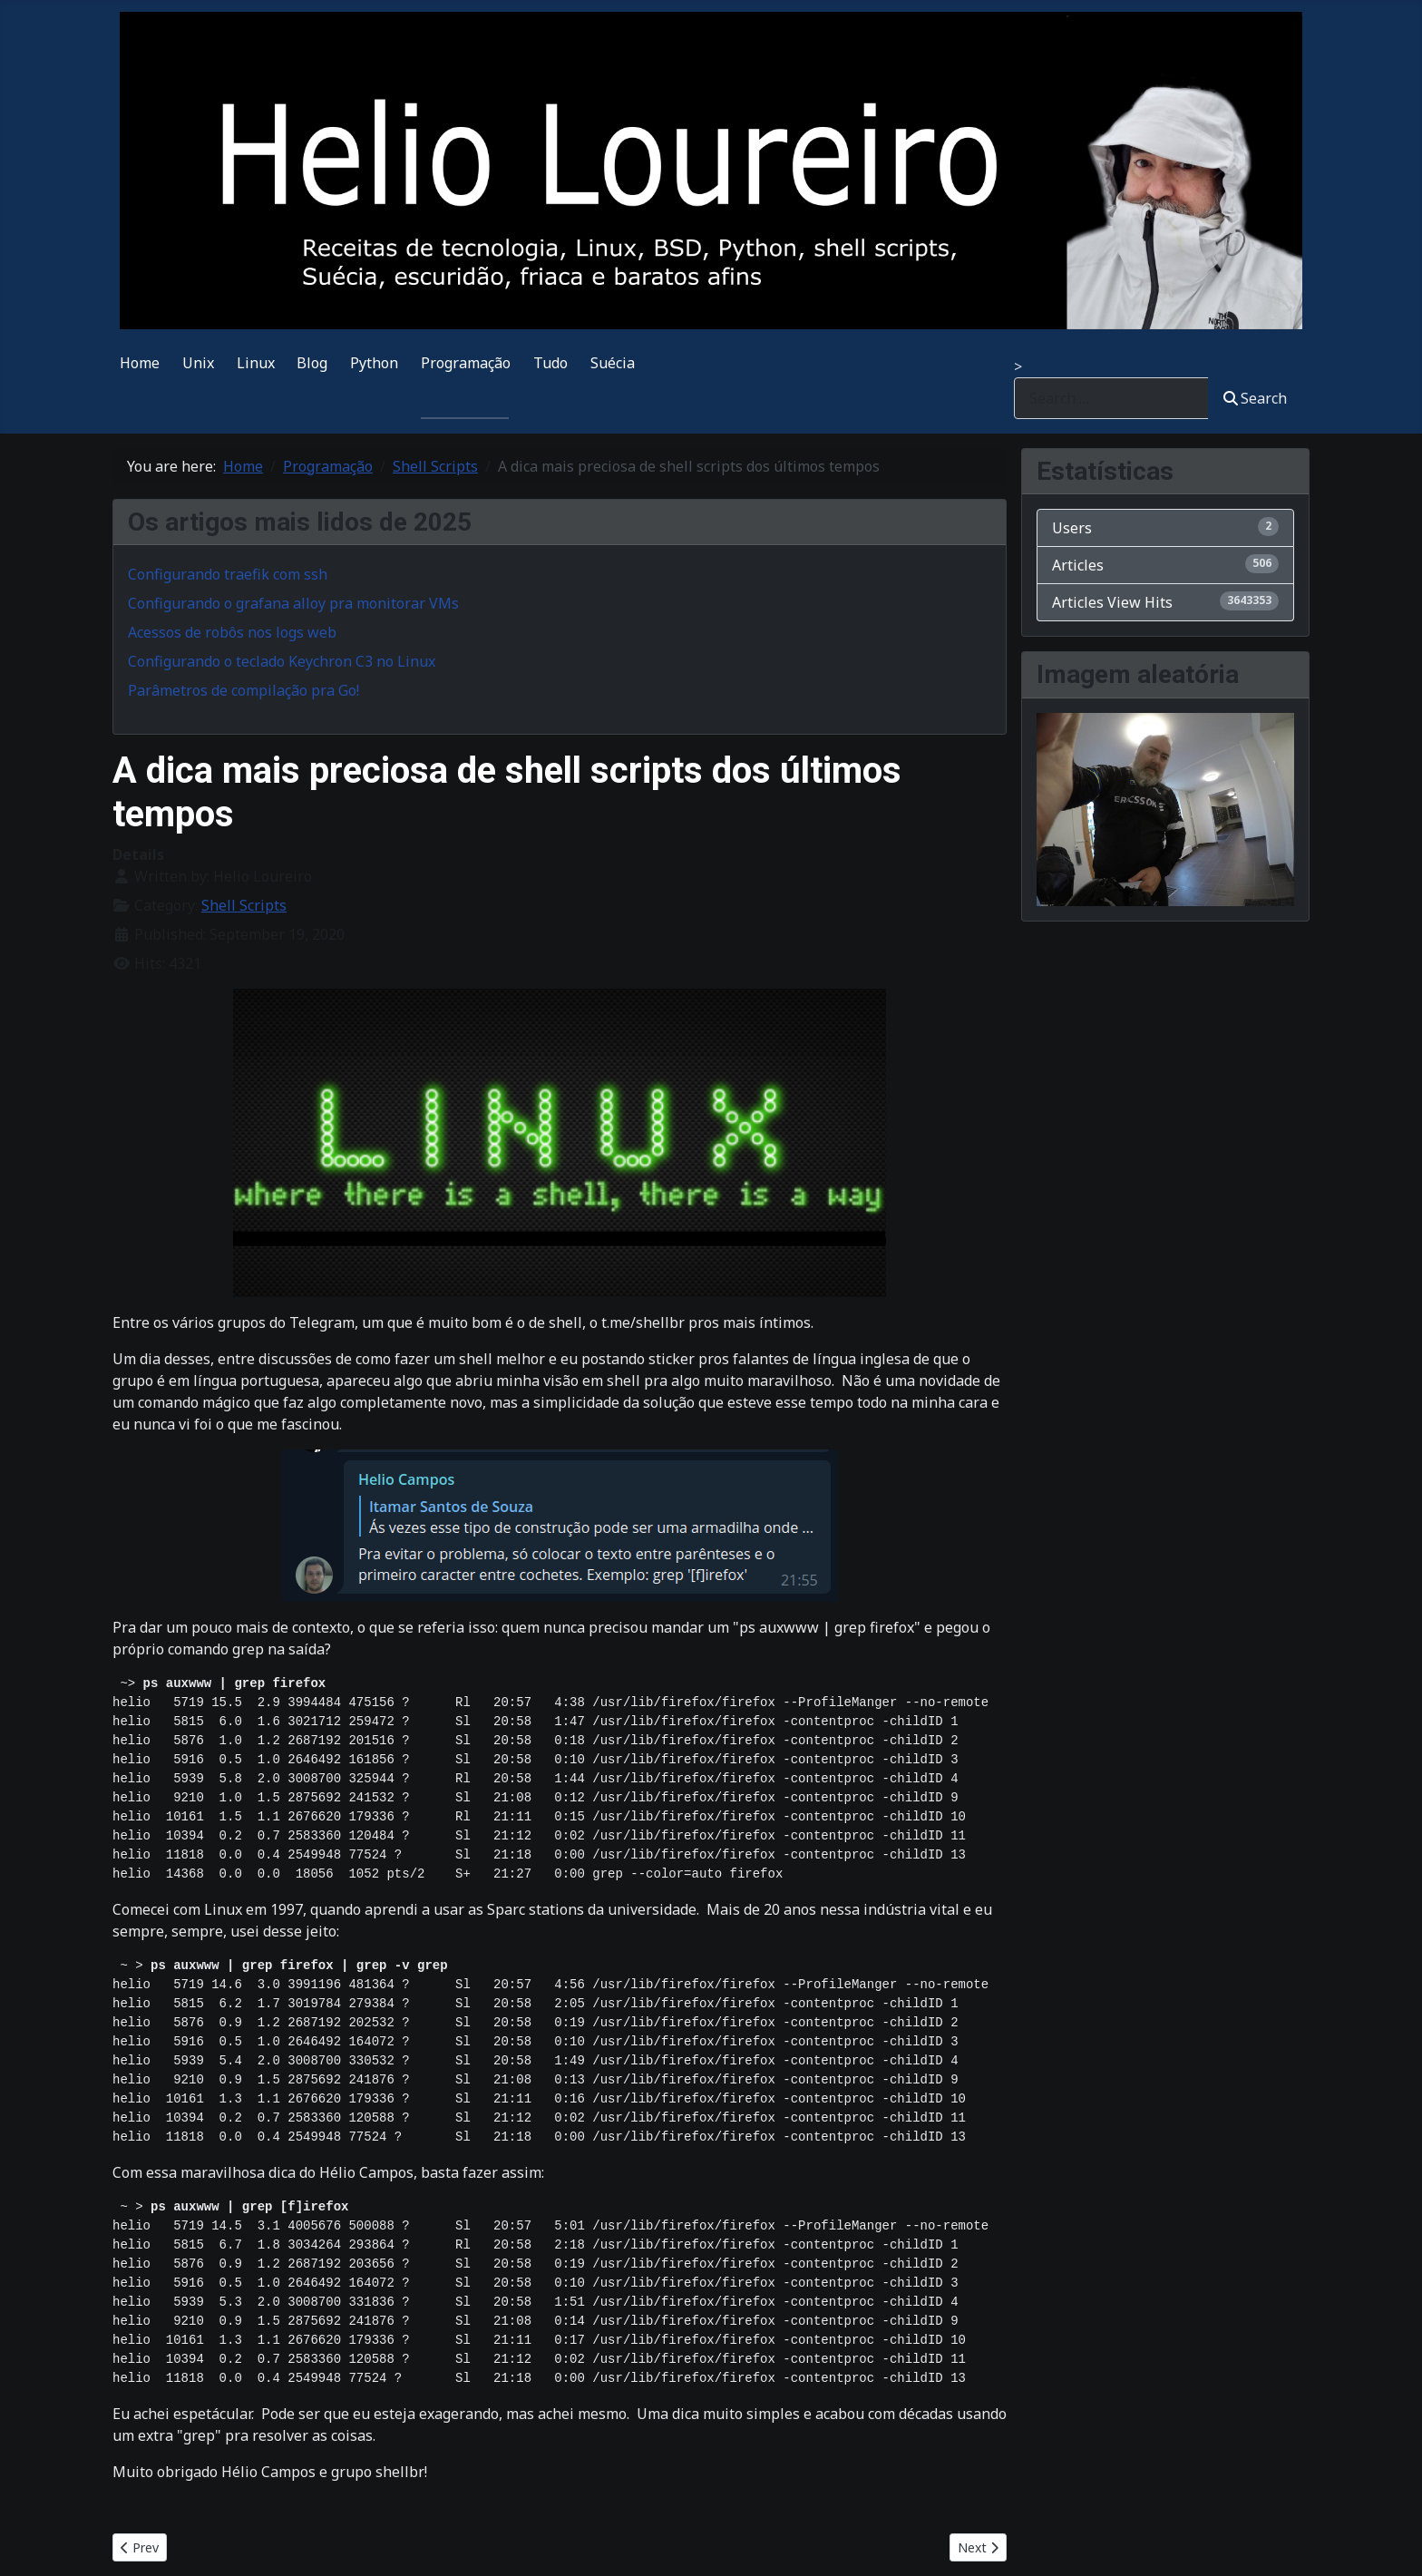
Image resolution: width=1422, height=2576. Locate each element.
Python (374, 363)
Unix (198, 363)
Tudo (550, 363)
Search (1255, 398)
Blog (312, 363)
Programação (466, 363)
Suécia (612, 363)
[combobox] (1111, 397)
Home (140, 363)
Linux (256, 363)
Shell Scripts (244, 905)
